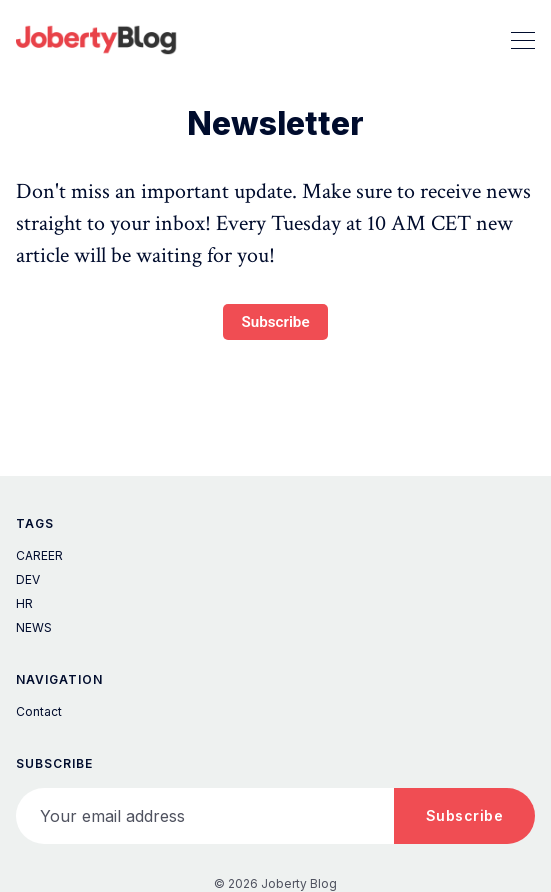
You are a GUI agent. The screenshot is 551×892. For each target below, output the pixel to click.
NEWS (34, 627)
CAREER (39, 555)
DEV (28, 579)
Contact (39, 711)
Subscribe (275, 322)
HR (24, 603)
